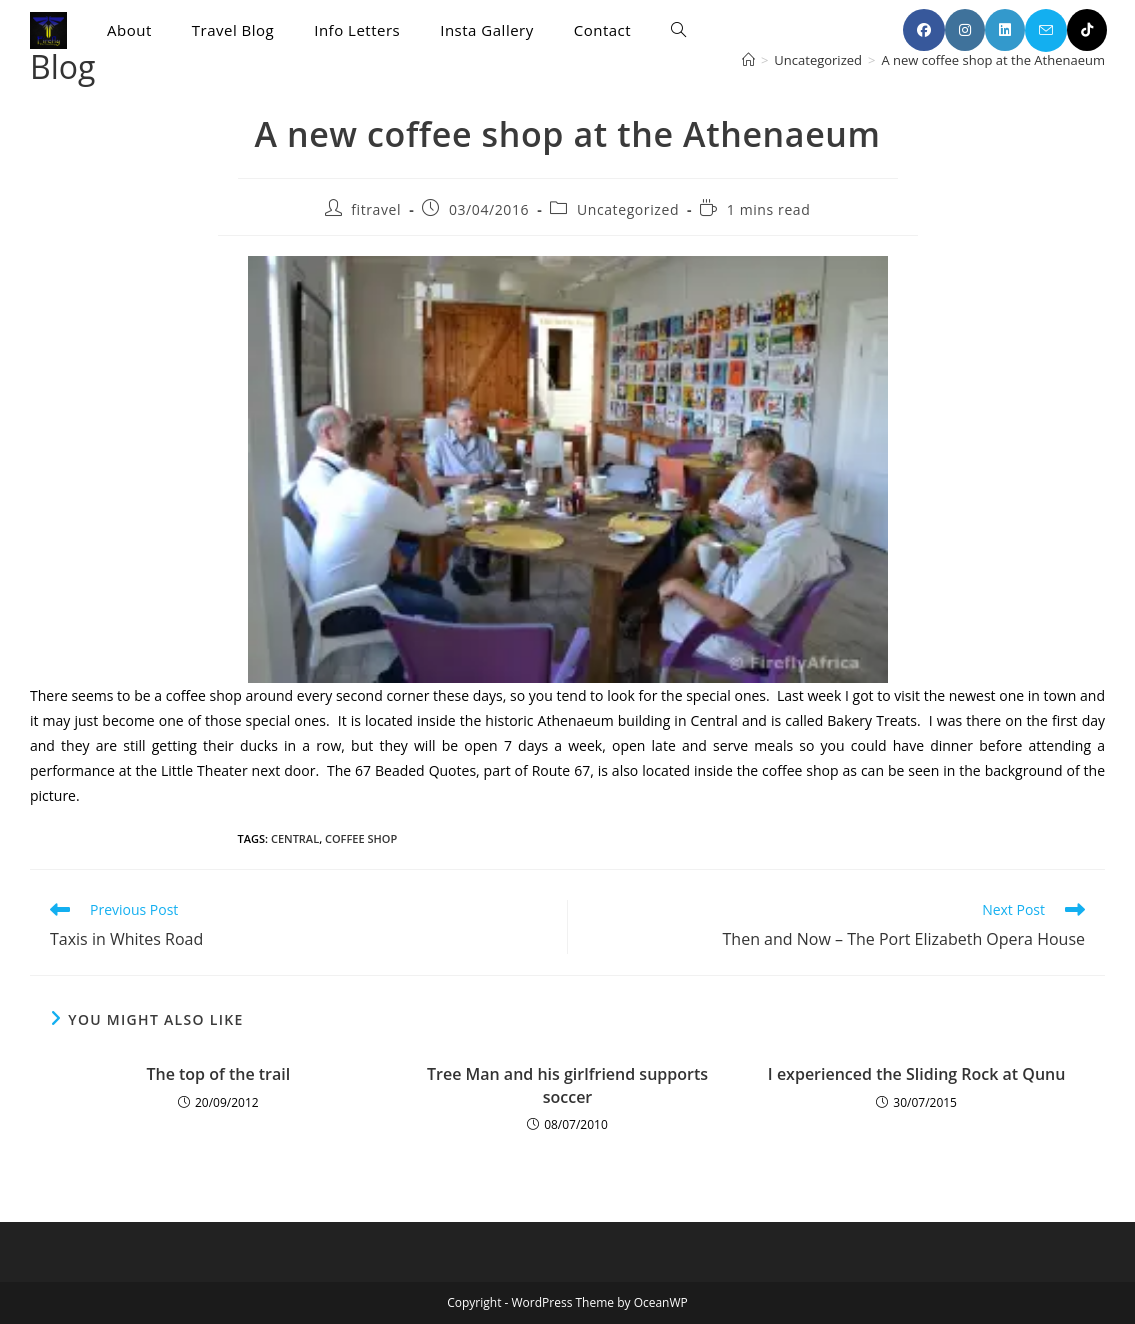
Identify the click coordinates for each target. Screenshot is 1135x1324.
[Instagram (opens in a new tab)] (965, 30)
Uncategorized (628, 209)
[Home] (748, 60)
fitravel (376, 209)
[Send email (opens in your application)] (1046, 30)
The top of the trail (218, 1074)
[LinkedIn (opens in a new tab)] (1005, 30)
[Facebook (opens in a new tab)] (924, 30)
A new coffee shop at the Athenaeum (993, 60)
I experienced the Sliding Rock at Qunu (917, 1074)
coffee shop (361, 838)
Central (295, 838)
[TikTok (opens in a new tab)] (1087, 30)
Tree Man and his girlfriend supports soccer (567, 1085)
